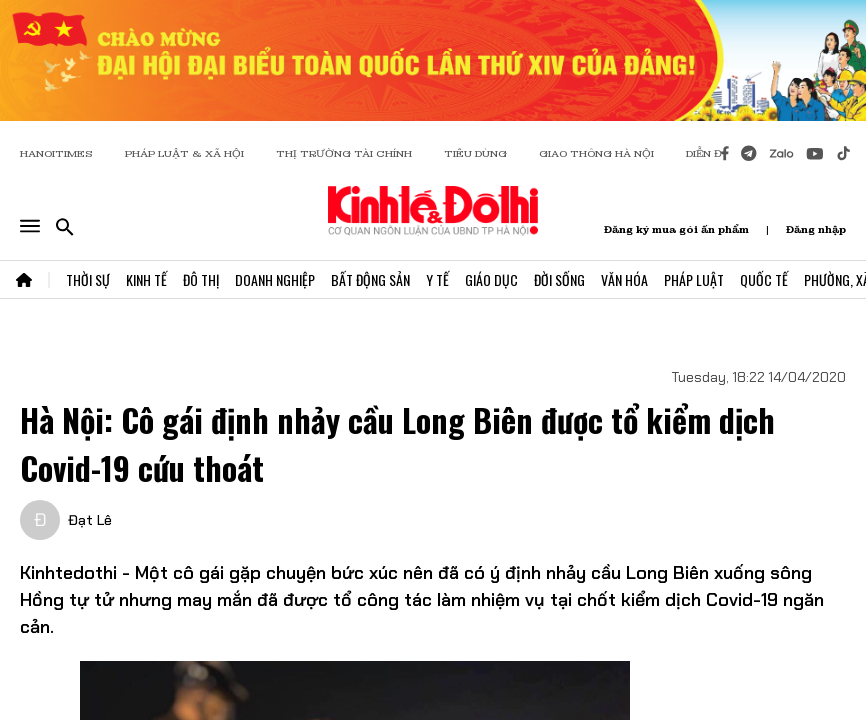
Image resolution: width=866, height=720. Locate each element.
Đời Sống (559, 279)
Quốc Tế (764, 279)
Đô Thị (201, 279)
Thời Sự (88, 279)
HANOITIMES (56, 153)
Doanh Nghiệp (275, 279)
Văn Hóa (624, 279)
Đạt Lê (90, 520)
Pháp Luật (694, 279)
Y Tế (437, 279)
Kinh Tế (146, 279)
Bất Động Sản (370, 279)
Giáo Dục (491, 279)
